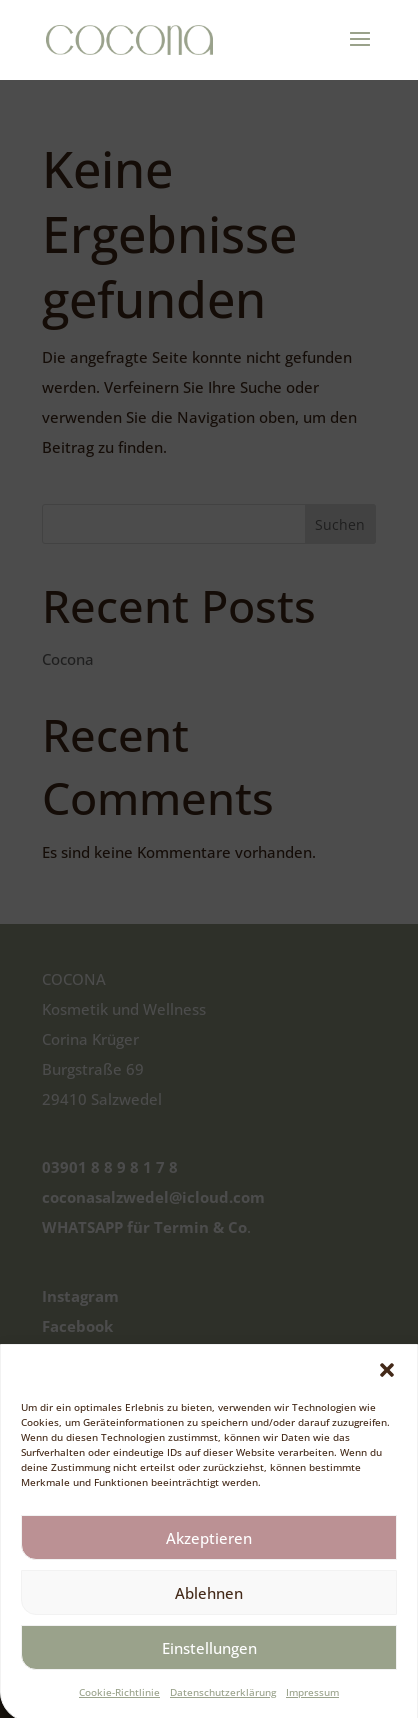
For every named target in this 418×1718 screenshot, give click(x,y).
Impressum (312, 1703)
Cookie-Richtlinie (119, 1703)
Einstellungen (209, 1658)
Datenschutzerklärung (223, 1703)
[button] (387, 1381)
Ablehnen (209, 1603)
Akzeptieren (209, 1548)
